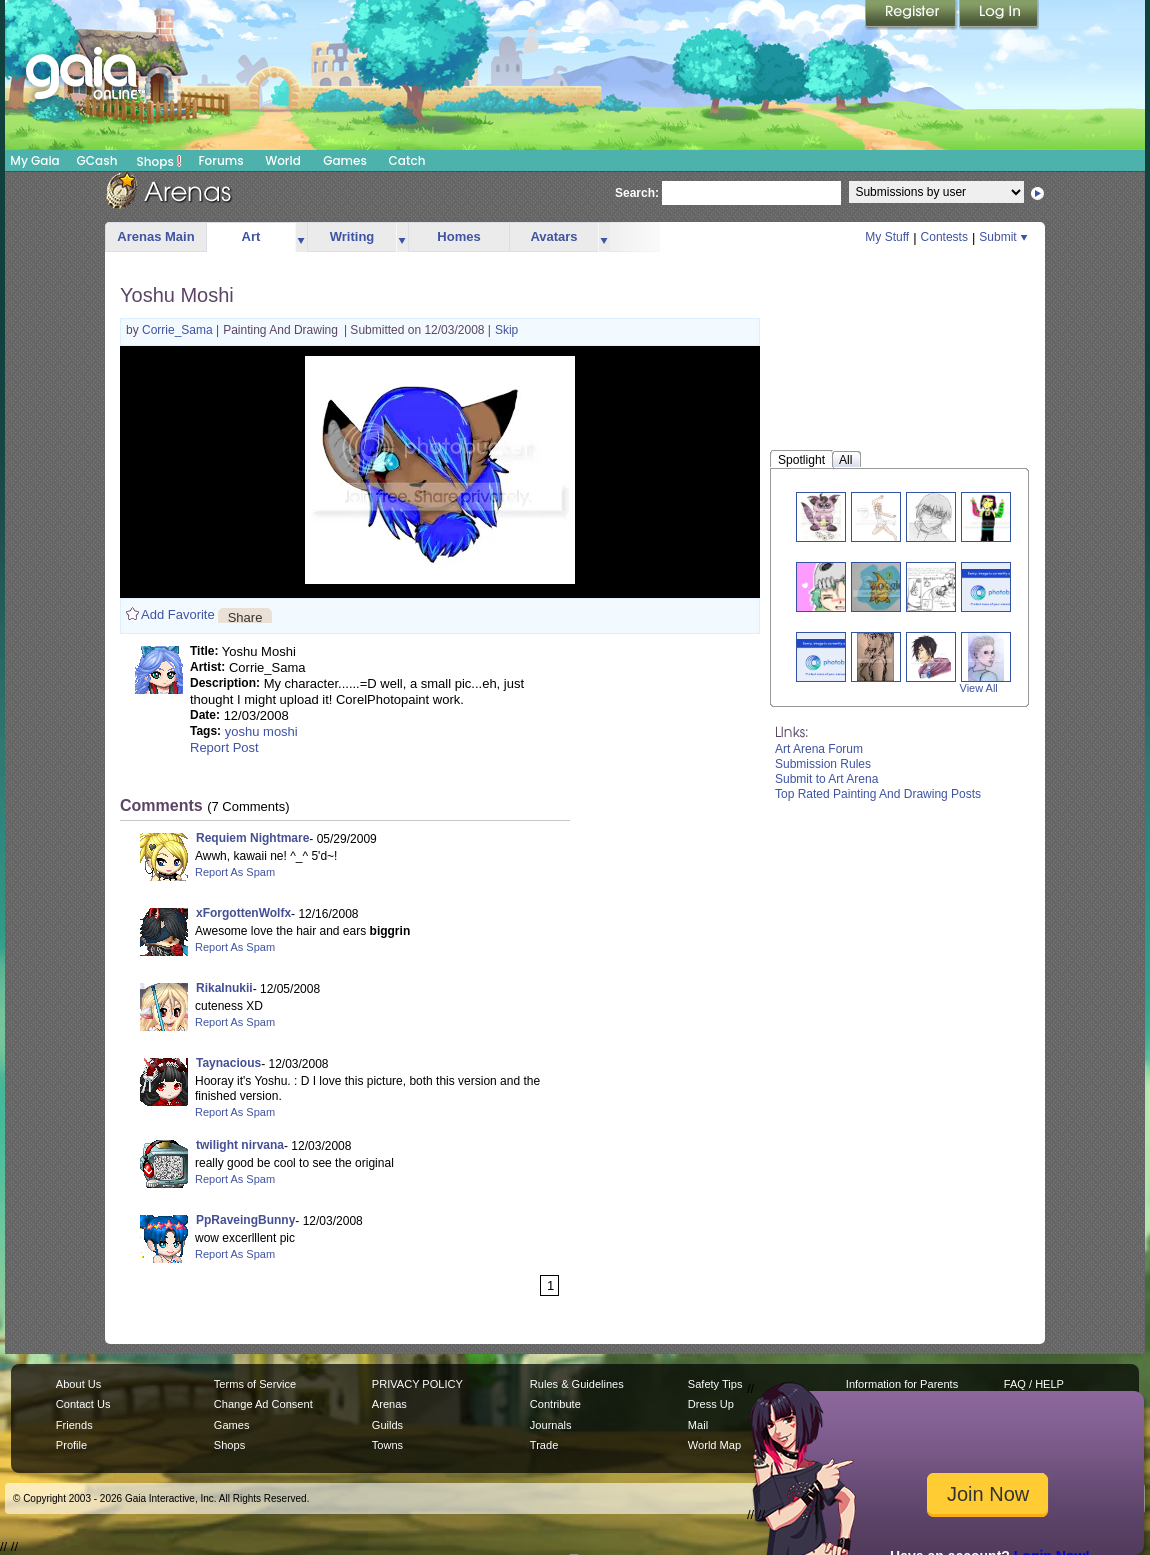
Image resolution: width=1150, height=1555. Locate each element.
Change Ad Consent (263, 1404)
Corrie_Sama (179, 330)
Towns (387, 1445)
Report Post (224, 747)
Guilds (387, 1425)
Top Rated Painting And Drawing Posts (878, 794)
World (283, 160)
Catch (407, 160)
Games (345, 160)
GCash (97, 160)
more (301, 237)
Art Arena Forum (819, 749)
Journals (551, 1425)
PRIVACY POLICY (417, 1384)
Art (251, 236)
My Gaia (34, 160)
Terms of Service (255, 1384)
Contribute (555, 1404)
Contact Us (83, 1404)
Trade (544, 1445)
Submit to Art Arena (826, 779)
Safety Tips (715, 1384)
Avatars (553, 236)
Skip (506, 330)
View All (979, 688)
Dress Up (711, 1404)
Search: (637, 193)
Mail (698, 1425)
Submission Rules (823, 764)
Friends (74, 1425)
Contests (944, 237)
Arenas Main (155, 236)
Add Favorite (178, 614)
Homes (458, 236)
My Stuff (887, 237)
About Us (78, 1384)
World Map (714, 1445)
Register (912, 15)
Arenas (389, 1404)
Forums (220, 160)
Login (999, 15)
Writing (352, 236)
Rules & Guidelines (577, 1384)
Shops (159, 161)
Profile (71, 1445)
